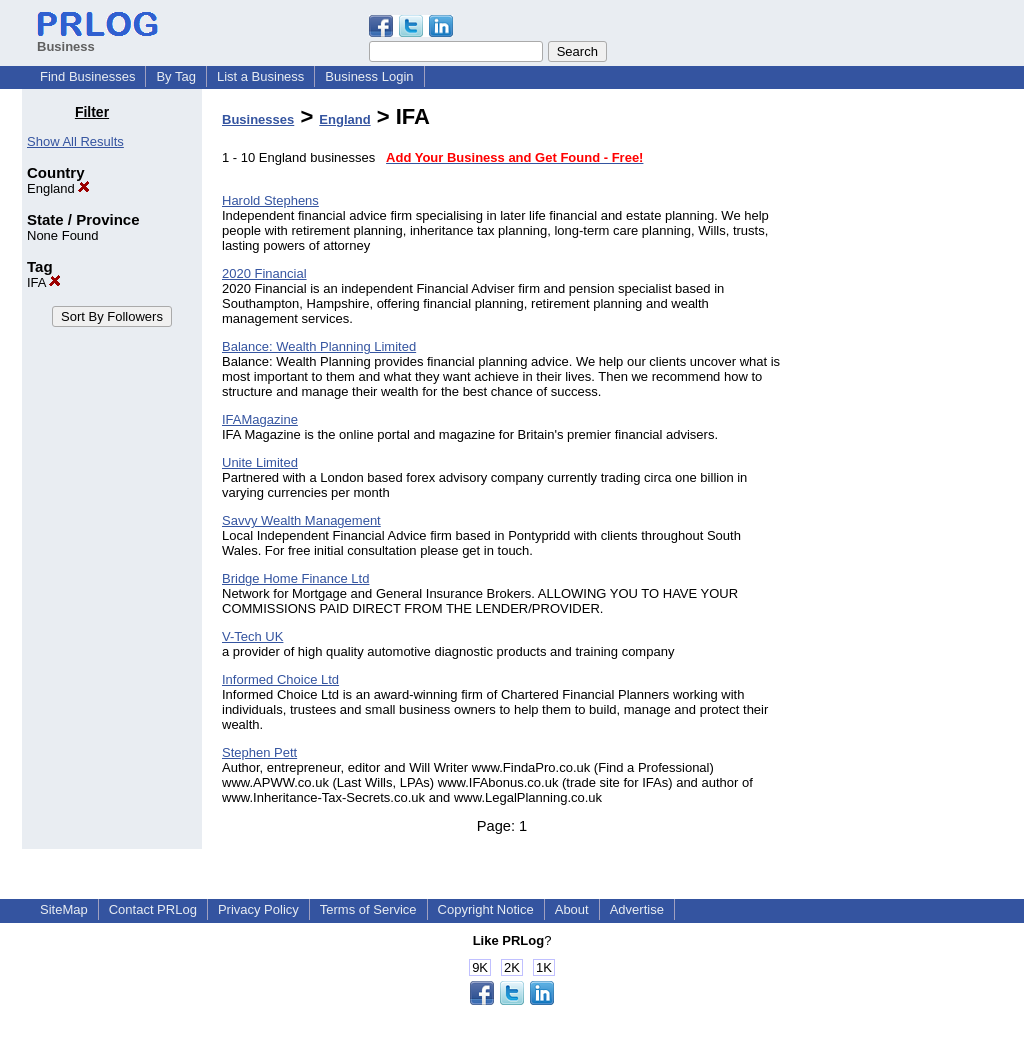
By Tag (176, 76)
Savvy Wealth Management (301, 520)
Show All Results (75, 141)
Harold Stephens (270, 200)
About (572, 909)
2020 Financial (264, 273)
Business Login (369, 76)
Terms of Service (368, 909)
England (58, 188)
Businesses (258, 119)
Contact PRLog (153, 909)
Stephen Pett (259, 752)
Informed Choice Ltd (280, 679)
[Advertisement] (900, 404)
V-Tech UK (252, 636)
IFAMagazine (260, 419)
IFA (44, 282)
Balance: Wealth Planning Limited (319, 346)
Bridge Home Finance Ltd (295, 578)
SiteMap (64, 909)
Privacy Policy (258, 909)
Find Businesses (87, 76)
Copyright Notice (486, 909)
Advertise (637, 909)
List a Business (260, 76)
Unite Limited (260, 462)
